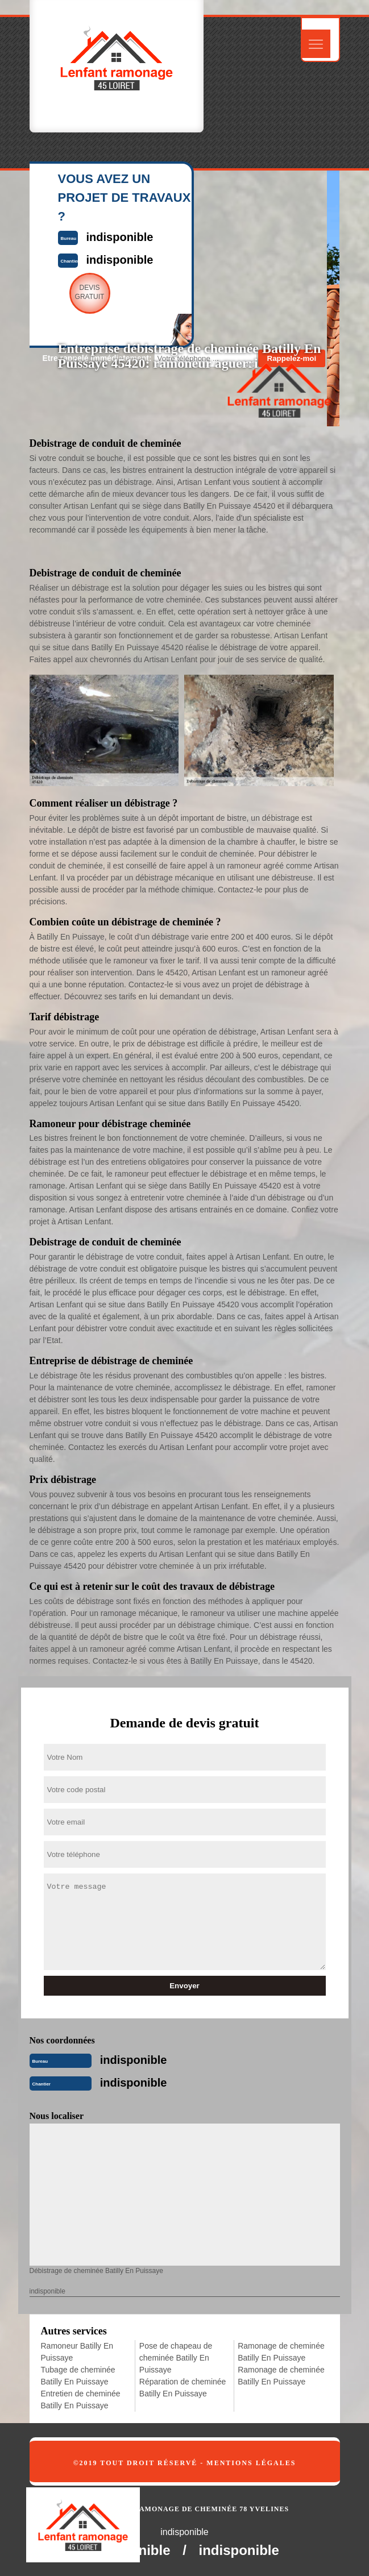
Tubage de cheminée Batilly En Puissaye (78, 2375)
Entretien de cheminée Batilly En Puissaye (81, 2399)
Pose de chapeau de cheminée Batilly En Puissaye (175, 2357)
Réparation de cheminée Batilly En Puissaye (182, 2387)
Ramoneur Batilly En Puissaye (77, 2351)
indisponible (133, 2060)
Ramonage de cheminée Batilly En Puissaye (281, 2351)
